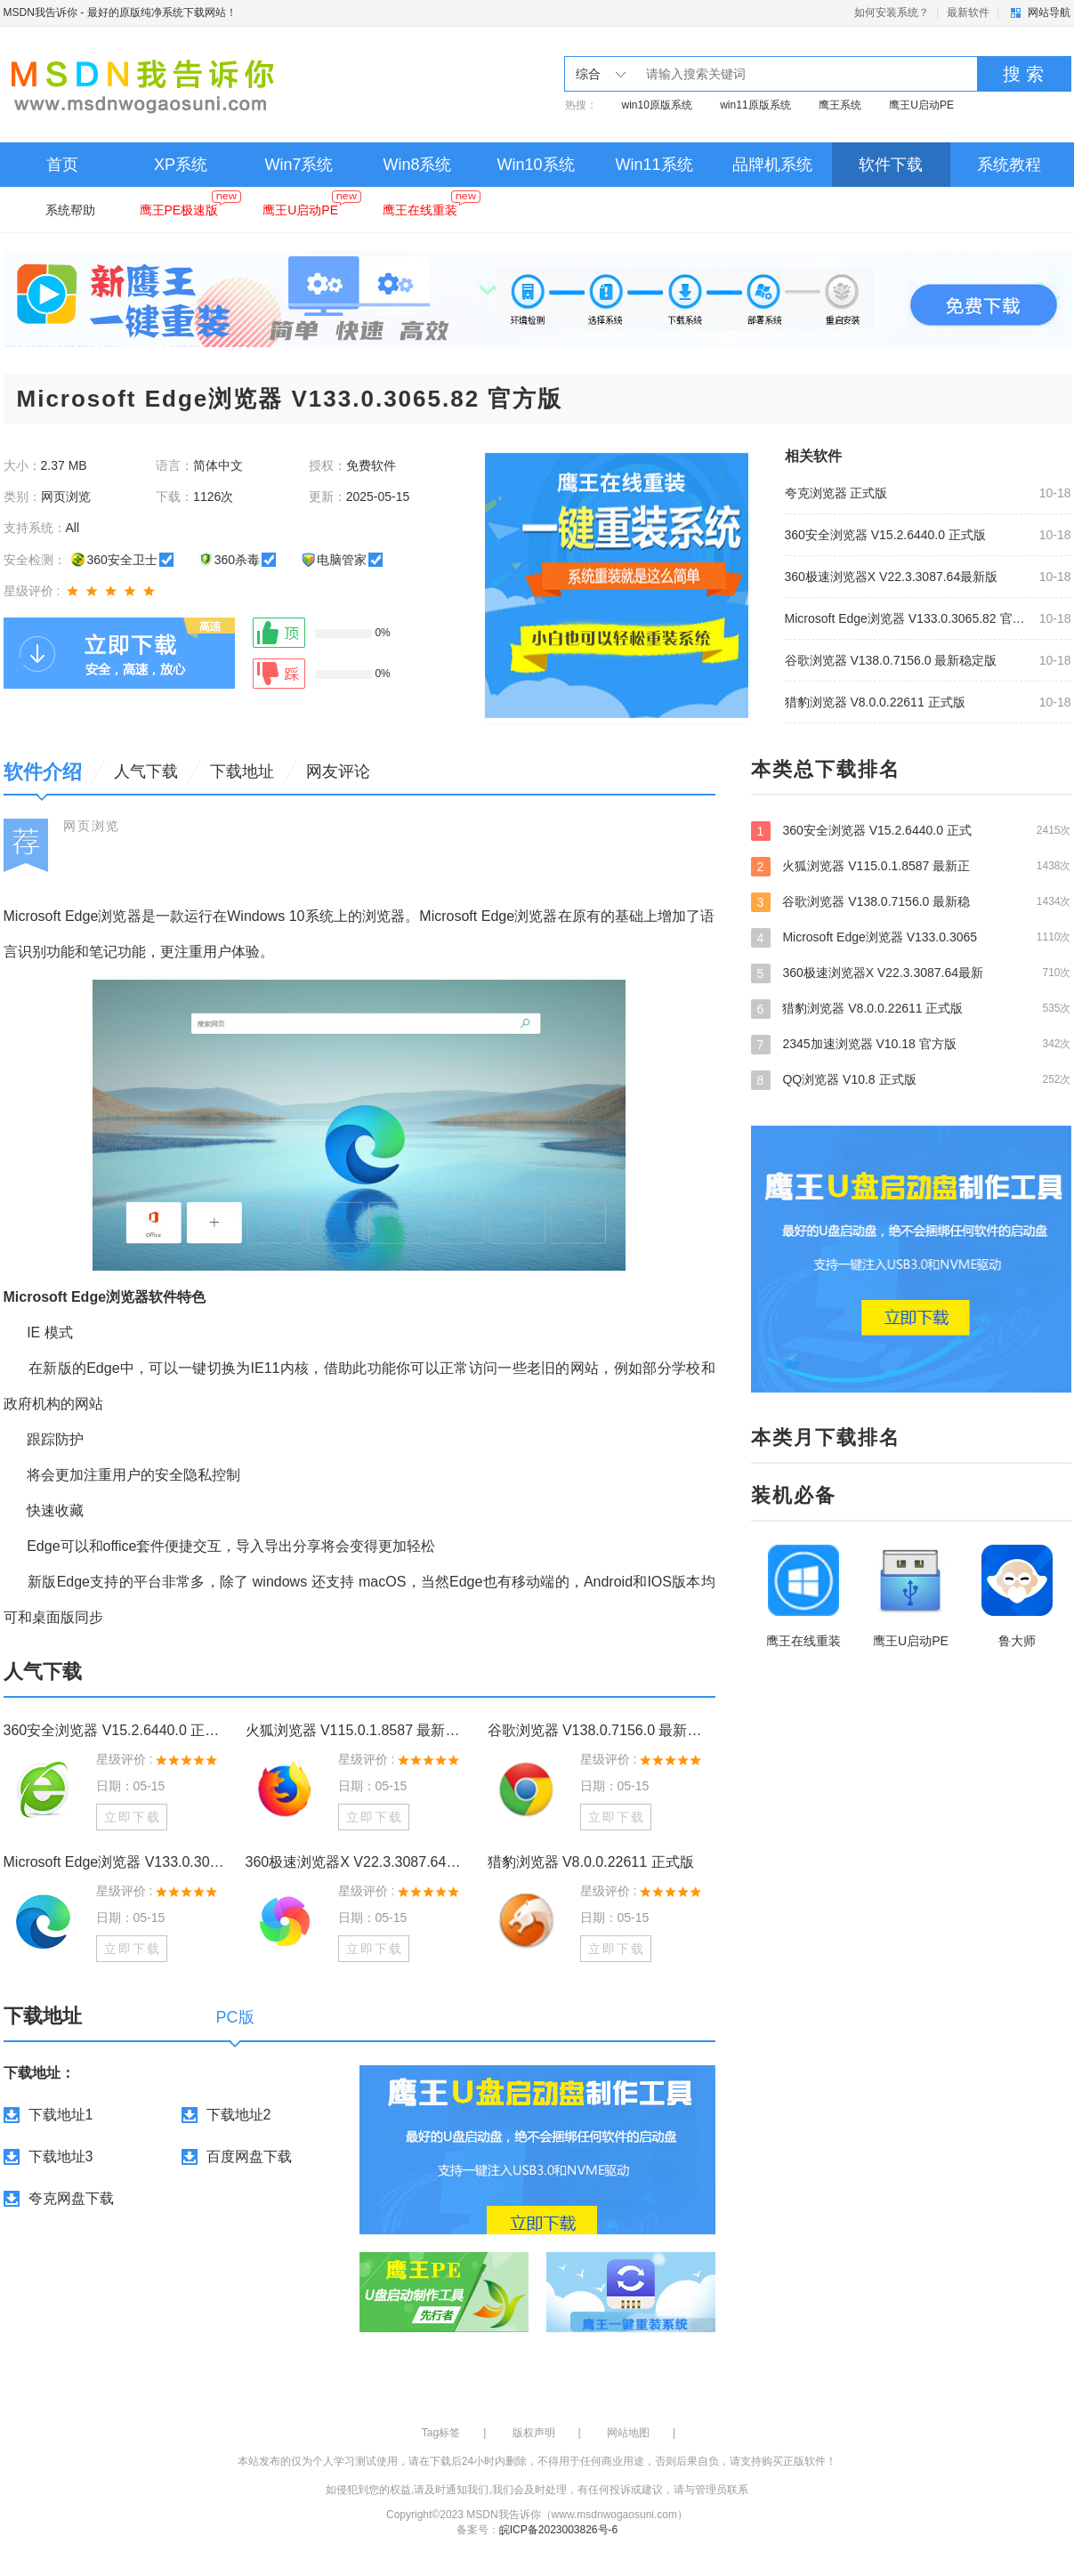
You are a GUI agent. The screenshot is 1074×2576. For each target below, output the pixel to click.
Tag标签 (441, 2433)
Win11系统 (653, 165)
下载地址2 (238, 2114)
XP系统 (180, 165)
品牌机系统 (772, 165)
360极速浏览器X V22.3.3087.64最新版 (891, 576)
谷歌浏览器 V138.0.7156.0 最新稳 (911, 901)
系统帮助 (70, 210)
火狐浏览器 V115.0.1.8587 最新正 (911, 865)
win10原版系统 (657, 105)
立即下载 (132, 1817)
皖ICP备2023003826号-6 (558, 2530)
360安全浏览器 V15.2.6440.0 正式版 (885, 535)
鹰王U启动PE (921, 105)
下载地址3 (60, 2156)
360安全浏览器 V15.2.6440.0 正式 (911, 830)
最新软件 (968, 12)
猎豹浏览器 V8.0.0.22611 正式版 (875, 702)
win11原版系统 (755, 105)
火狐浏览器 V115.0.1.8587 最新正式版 (359, 1730)
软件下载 (891, 165)
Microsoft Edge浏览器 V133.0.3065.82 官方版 (907, 618)
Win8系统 (417, 165)
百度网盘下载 (249, 2156)
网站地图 (628, 2433)
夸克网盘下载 (71, 2198)
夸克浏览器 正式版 (836, 493)
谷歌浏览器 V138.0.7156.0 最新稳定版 (891, 660)
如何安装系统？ (891, 12)
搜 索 (1023, 74)
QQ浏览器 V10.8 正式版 (911, 1079)
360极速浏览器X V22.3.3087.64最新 (911, 972)
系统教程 (1009, 165)
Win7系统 (298, 165)
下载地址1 (60, 2114)
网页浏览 (91, 826)
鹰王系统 (840, 105)
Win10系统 (535, 165)
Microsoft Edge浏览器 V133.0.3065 (911, 937)
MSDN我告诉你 (40, 12)
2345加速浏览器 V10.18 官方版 (911, 1043)
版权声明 (534, 2433)
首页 (62, 165)
